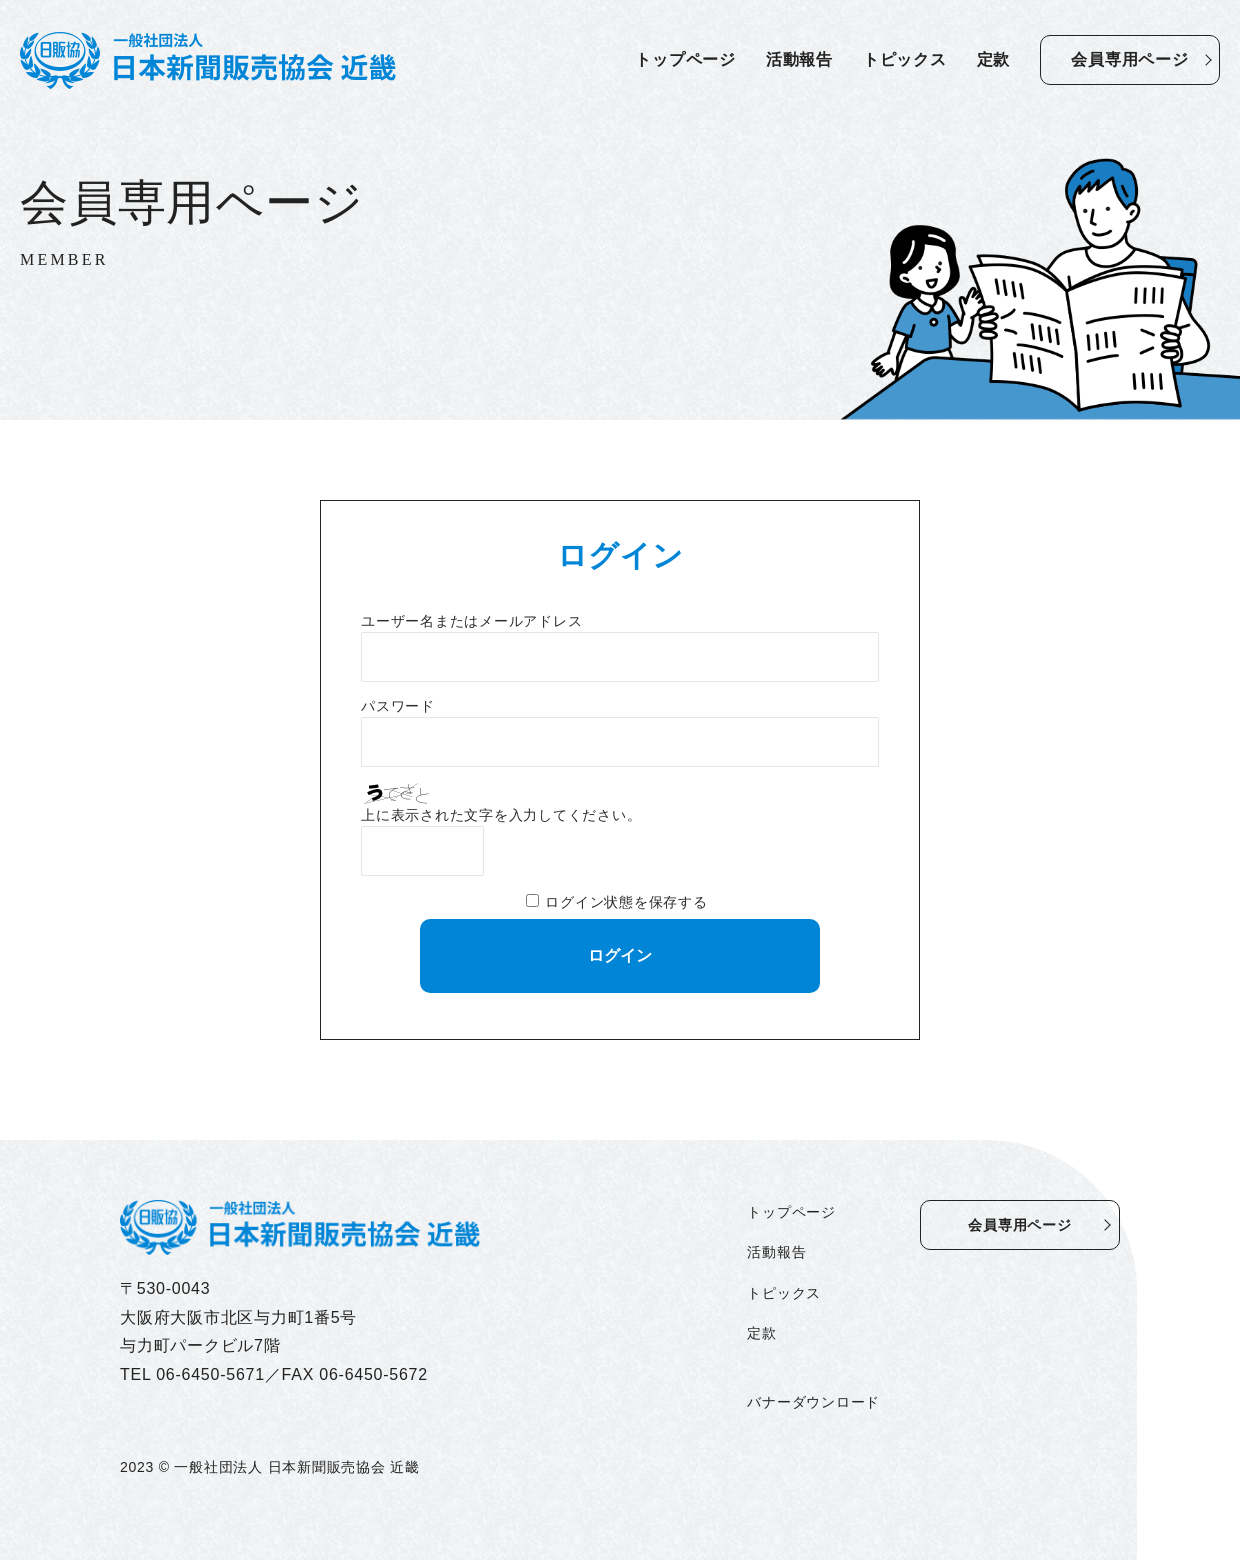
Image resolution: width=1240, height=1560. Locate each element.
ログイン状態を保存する (626, 902)
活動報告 (799, 59)
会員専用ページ (1129, 59)
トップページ (685, 59)
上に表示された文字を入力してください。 (501, 815)
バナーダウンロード (813, 1402)
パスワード (398, 706)
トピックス (905, 59)
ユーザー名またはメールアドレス (471, 621)
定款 (994, 59)
